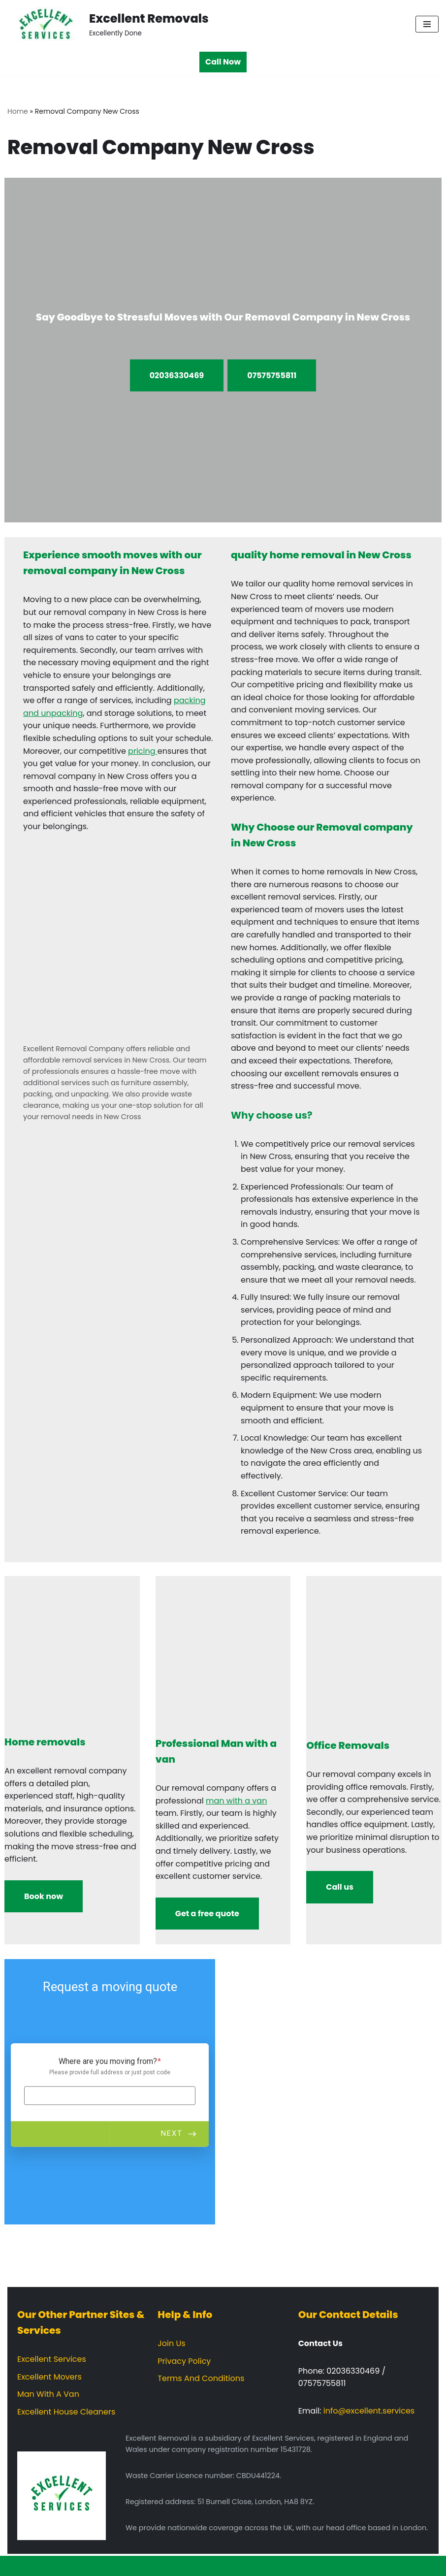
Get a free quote (207, 1913)
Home (17, 111)
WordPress (260, 2566)
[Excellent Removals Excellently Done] (108, 24)
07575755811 (271, 375)
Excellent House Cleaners (66, 2411)
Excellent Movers (49, 2377)
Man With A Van (48, 2394)
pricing (143, 751)
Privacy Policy (184, 2361)
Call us (339, 1887)
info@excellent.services (368, 2410)
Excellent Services (51, 2359)
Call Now (223, 61)
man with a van (236, 1800)
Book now (43, 1896)
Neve (175, 2566)
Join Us (171, 2343)
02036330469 (177, 375)
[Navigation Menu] (427, 24)
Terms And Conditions (201, 2378)
